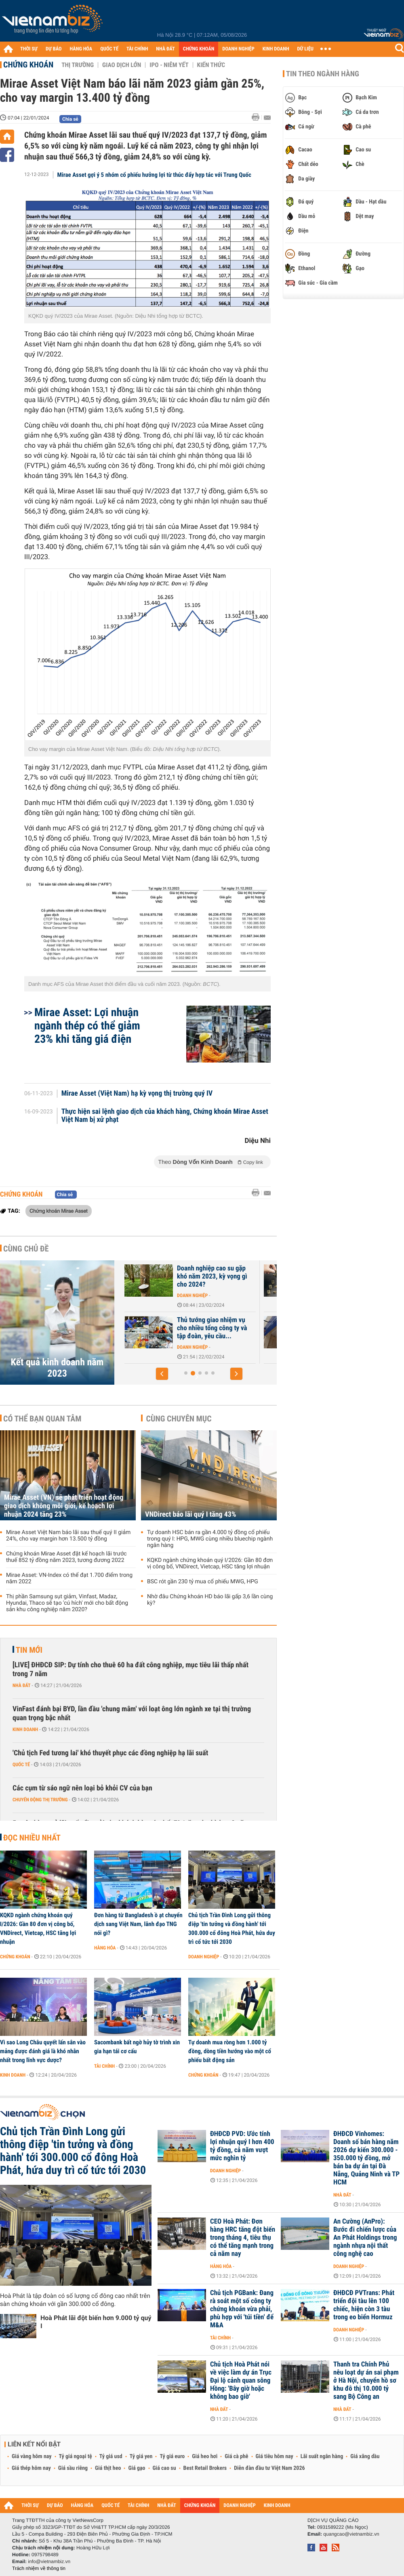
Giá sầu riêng (73, 2468)
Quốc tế (21, 1764)
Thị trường (77, 65)
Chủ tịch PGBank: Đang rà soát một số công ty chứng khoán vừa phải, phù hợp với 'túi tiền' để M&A (242, 2309)
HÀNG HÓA (81, 49)
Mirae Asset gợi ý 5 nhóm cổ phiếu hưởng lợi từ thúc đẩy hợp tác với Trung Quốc (154, 174)
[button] (162, 1373)
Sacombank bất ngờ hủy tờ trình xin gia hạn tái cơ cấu (137, 2047)
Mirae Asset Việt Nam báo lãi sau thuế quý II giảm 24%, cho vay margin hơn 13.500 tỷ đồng (68, 1535)
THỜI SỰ (29, 49)
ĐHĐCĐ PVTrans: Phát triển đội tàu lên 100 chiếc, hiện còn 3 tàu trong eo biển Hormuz (363, 2305)
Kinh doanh (25, 1729)
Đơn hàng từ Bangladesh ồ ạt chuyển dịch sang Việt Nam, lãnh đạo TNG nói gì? (138, 1924)
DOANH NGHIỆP (238, 49)
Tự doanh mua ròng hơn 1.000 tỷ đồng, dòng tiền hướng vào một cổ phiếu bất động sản (229, 2051)
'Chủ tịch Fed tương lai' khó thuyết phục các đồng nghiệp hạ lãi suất (110, 1753)
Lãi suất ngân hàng (322, 2456)
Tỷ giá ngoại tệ (75, 2456)
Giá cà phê (236, 2456)
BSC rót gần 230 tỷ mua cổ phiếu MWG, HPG (202, 1581)
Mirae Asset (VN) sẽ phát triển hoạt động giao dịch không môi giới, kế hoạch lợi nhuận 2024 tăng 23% (63, 1506)
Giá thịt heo (108, 2468)
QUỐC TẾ (109, 49)
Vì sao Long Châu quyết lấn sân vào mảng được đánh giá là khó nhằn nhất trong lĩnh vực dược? (43, 2051)
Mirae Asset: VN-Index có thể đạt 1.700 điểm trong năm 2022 (69, 1578)
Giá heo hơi (204, 2456)
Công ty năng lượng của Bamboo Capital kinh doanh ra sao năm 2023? (181, 1276)
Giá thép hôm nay (31, 2468)
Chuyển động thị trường (40, 1800)
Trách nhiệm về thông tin (38, 2568)
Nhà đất (152, 1339)
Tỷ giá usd (110, 2456)
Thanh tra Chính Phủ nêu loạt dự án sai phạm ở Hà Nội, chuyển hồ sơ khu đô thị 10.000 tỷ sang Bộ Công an (366, 2380)
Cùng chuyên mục (179, 1418)
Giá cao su (164, 2468)
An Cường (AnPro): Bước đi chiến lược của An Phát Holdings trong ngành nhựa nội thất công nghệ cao (365, 2238)
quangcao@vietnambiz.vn (351, 2534)
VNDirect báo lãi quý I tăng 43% (190, 1514)
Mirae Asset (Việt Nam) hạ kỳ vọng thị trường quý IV (137, 1094)
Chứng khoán (28, 64)
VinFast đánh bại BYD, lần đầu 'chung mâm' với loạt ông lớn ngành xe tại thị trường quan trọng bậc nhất (132, 1713)
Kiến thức (211, 65)
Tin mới (29, 1650)
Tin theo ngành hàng (322, 73)
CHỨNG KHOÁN (199, 49)
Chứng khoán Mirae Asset (58, 1210)
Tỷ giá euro (172, 2456)
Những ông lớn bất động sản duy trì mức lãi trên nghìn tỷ (182, 1324)
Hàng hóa (105, 1948)
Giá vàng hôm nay (32, 2456)
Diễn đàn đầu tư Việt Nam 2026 (269, 2468)
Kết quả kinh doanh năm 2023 (57, 1367)
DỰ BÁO (54, 49)
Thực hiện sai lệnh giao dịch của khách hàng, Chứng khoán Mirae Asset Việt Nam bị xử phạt (164, 1116)
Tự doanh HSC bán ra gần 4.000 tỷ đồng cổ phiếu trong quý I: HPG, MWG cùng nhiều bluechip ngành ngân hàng (210, 1539)
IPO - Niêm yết (168, 65)
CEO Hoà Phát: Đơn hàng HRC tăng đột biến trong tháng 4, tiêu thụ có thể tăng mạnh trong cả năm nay (242, 2238)
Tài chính (104, 2066)
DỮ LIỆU (305, 49)
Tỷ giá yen (141, 2456)
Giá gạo (136, 2468)
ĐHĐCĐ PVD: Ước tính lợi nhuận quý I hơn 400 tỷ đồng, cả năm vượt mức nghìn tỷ (242, 2146)
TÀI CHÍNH (137, 49)
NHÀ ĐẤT (165, 49)
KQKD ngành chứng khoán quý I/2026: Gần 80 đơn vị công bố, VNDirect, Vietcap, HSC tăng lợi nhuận (210, 1563)
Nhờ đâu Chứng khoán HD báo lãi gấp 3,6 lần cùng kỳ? (210, 1599)
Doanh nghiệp (158, 1295)
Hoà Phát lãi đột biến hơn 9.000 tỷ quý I (96, 2322)
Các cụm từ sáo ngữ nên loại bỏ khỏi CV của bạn (82, 1788)
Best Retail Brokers (205, 2468)
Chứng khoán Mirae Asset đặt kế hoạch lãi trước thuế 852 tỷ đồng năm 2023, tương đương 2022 (66, 1557)
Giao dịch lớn (121, 65)
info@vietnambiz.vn (49, 2561)
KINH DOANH (276, 49)
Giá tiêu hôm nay (274, 2456)
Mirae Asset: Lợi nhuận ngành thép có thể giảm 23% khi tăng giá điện (87, 1026)
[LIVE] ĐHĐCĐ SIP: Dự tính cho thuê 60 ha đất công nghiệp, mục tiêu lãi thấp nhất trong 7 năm (130, 1669)
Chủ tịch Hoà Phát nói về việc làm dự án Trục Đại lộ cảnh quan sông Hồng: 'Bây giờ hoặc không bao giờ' (240, 2380)
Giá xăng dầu (364, 2456)
